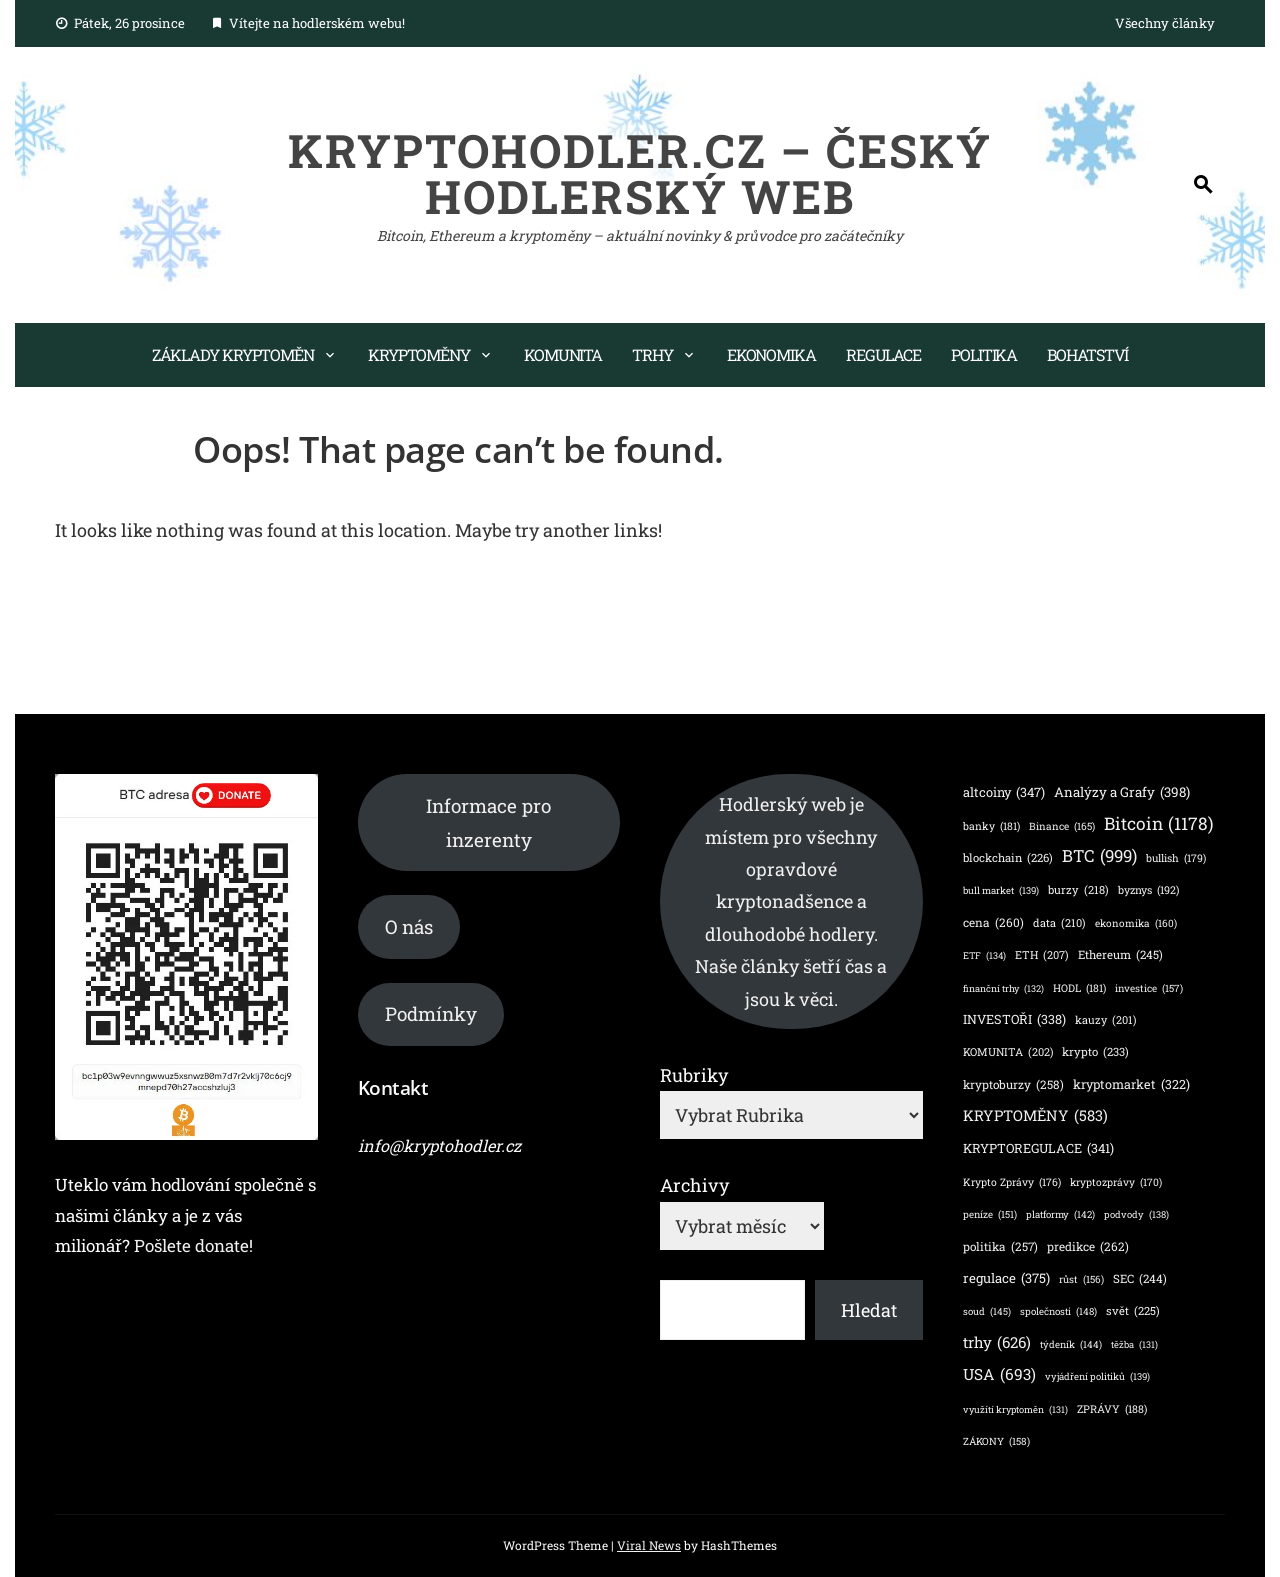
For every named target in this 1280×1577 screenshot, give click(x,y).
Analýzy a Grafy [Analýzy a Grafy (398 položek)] (1122, 792)
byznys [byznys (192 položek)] (1148, 890)
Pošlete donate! (193, 1245)
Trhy (652, 354)
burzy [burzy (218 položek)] (1078, 890)
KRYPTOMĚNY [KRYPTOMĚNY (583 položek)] (1035, 1115)
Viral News (649, 1545)
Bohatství (1087, 354)
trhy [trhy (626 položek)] (997, 1342)
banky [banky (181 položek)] (991, 826)
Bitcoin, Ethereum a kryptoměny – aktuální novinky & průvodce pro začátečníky (640, 235)
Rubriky (694, 1075)
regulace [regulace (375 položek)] (1006, 1279)
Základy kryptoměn (233, 354)
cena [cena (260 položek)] (993, 922)
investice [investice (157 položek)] (1149, 989)
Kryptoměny (419, 354)
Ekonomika (771, 354)
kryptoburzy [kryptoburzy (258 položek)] (1013, 1084)
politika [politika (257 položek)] (1000, 1246)
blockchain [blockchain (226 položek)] (1008, 858)
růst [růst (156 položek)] (1081, 1280)
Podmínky (431, 1013)
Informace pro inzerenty (488, 822)
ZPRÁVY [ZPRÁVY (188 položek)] (1112, 1409)
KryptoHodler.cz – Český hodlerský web (640, 173)
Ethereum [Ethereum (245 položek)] (1120, 955)
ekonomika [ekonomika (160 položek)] (1136, 923)
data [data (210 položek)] (1059, 923)
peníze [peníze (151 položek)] (990, 1215)
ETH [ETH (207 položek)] (1042, 955)
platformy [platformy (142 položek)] (1060, 1214)
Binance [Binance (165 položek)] (1062, 826)
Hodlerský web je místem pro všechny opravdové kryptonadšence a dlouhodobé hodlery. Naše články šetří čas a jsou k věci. (791, 901)
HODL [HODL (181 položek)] (1079, 988)
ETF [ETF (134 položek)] (984, 956)
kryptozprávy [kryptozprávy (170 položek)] (1116, 1182)
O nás (409, 926)
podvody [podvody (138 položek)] (1136, 1214)
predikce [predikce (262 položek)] (1088, 1246)
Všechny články (1165, 23)
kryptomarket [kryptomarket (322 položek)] (1131, 1084)
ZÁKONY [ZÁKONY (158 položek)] (996, 1442)
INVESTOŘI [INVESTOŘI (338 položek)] (1014, 1019)
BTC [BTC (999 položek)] (1099, 856)
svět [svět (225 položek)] (1133, 1311)
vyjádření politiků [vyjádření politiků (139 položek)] (1097, 1376)
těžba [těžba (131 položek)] (1134, 1345)
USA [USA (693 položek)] (999, 1375)
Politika (984, 354)
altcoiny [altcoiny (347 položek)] (1004, 792)
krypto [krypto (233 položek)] (1095, 1052)
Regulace (883, 354)
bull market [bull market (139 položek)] (1001, 890)
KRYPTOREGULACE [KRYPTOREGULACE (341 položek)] (1038, 1148)
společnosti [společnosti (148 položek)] (1058, 1312)
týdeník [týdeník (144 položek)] (1071, 1344)
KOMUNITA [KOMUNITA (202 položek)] (1008, 1053)
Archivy (694, 1185)
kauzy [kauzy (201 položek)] (1105, 1021)
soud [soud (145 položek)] (987, 1311)
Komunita (563, 354)
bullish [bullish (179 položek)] (1176, 858)
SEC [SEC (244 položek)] (1140, 1279)
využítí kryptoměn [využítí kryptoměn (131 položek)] (1015, 1410)
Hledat (869, 1310)
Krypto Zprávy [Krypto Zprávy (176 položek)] (1012, 1182)
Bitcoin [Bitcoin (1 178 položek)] (1159, 823)
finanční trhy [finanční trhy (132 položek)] (1003, 989)
